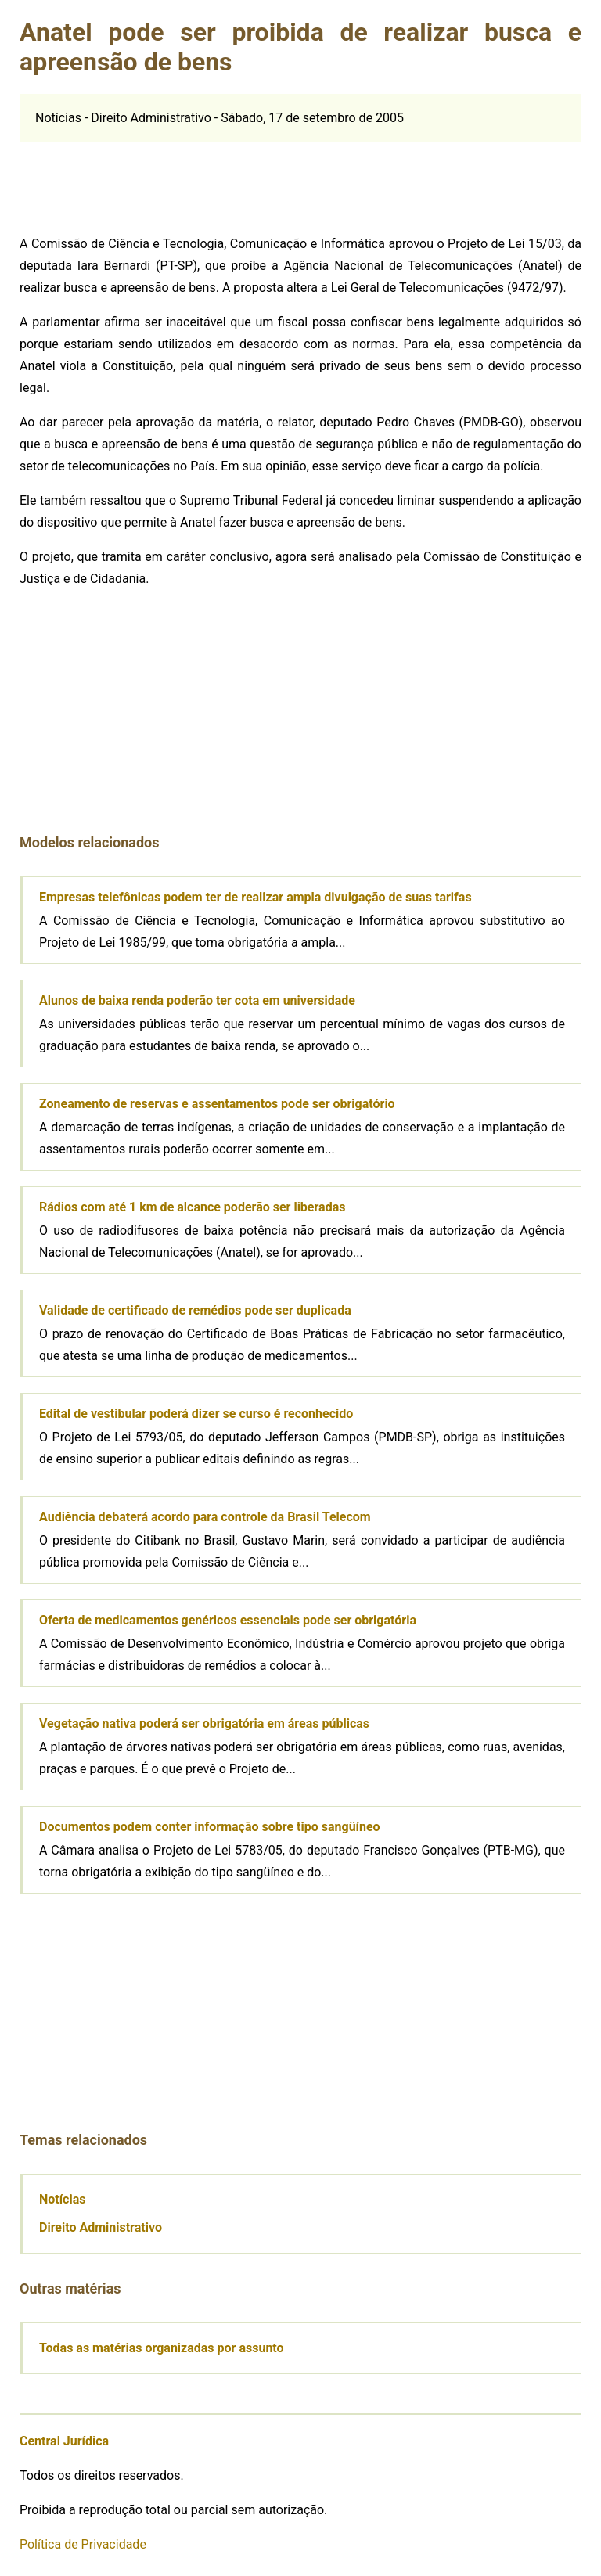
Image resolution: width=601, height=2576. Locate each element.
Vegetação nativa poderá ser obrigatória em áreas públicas (204, 1723)
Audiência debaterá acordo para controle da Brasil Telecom (205, 1516)
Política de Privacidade (83, 2544)
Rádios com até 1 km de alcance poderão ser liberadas (192, 1207)
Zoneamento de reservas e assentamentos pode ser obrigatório (217, 1103)
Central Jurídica (64, 2441)
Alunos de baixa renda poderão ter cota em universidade (197, 1000)
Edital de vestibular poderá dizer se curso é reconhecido (196, 1413)
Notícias (62, 2199)
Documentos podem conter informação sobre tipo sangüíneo (209, 1826)
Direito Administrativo (100, 2227)
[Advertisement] (137, 181)
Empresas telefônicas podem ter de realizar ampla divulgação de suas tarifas (255, 897)
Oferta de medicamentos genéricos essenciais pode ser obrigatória (227, 1620)
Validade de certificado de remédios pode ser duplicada (195, 1310)
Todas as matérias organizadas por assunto (161, 2347)
